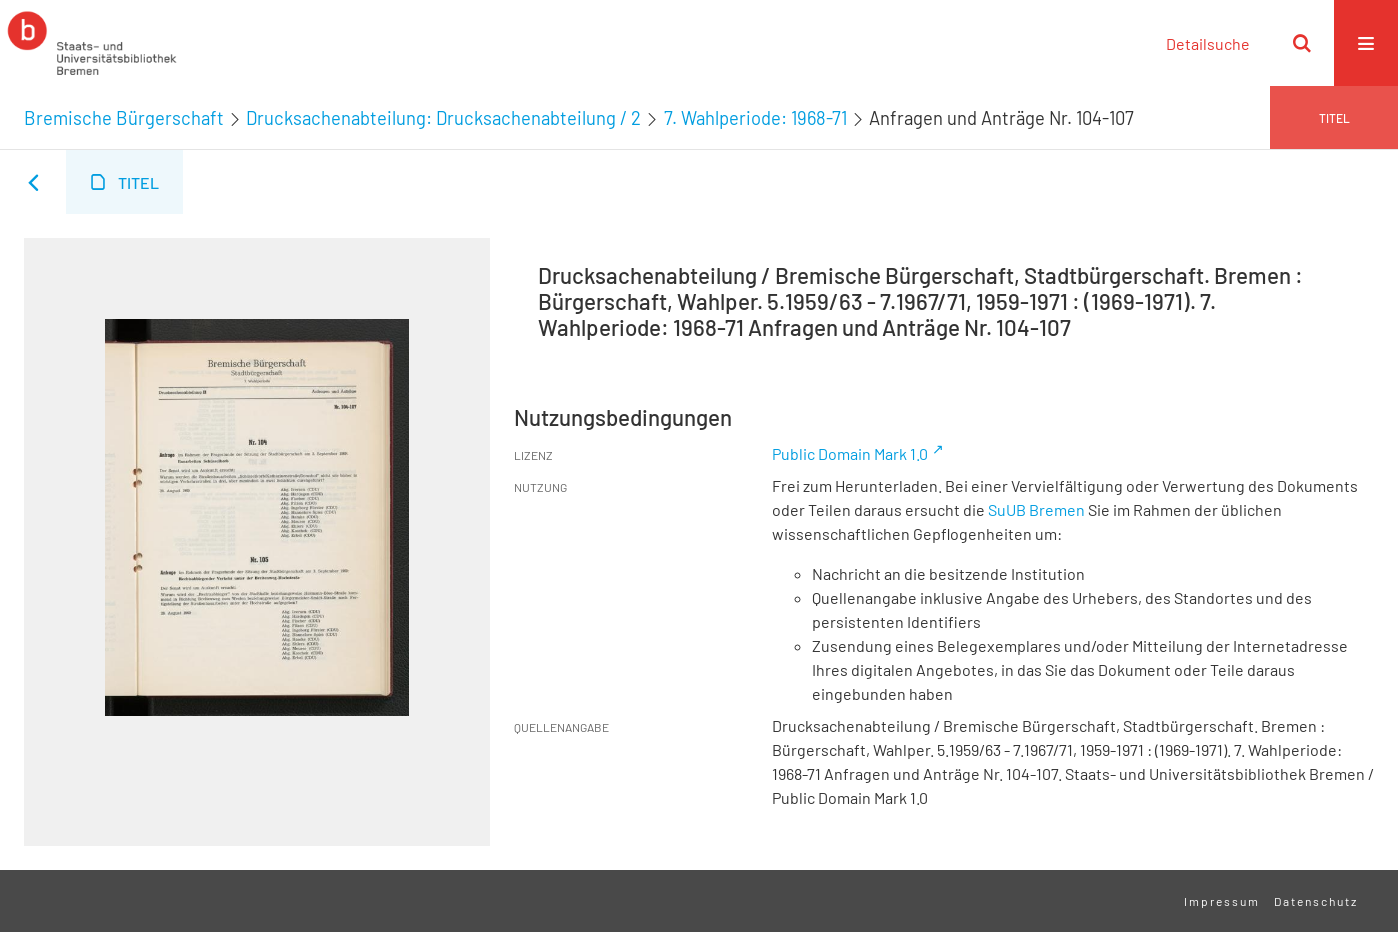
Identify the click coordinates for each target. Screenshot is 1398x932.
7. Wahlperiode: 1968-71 (755, 118)
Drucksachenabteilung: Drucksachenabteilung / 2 (443, 118)
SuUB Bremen (1036, 509)
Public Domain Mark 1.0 (850, 453)
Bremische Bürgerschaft (124, 118)
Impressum (1222, 901)
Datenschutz (1316, 901)
